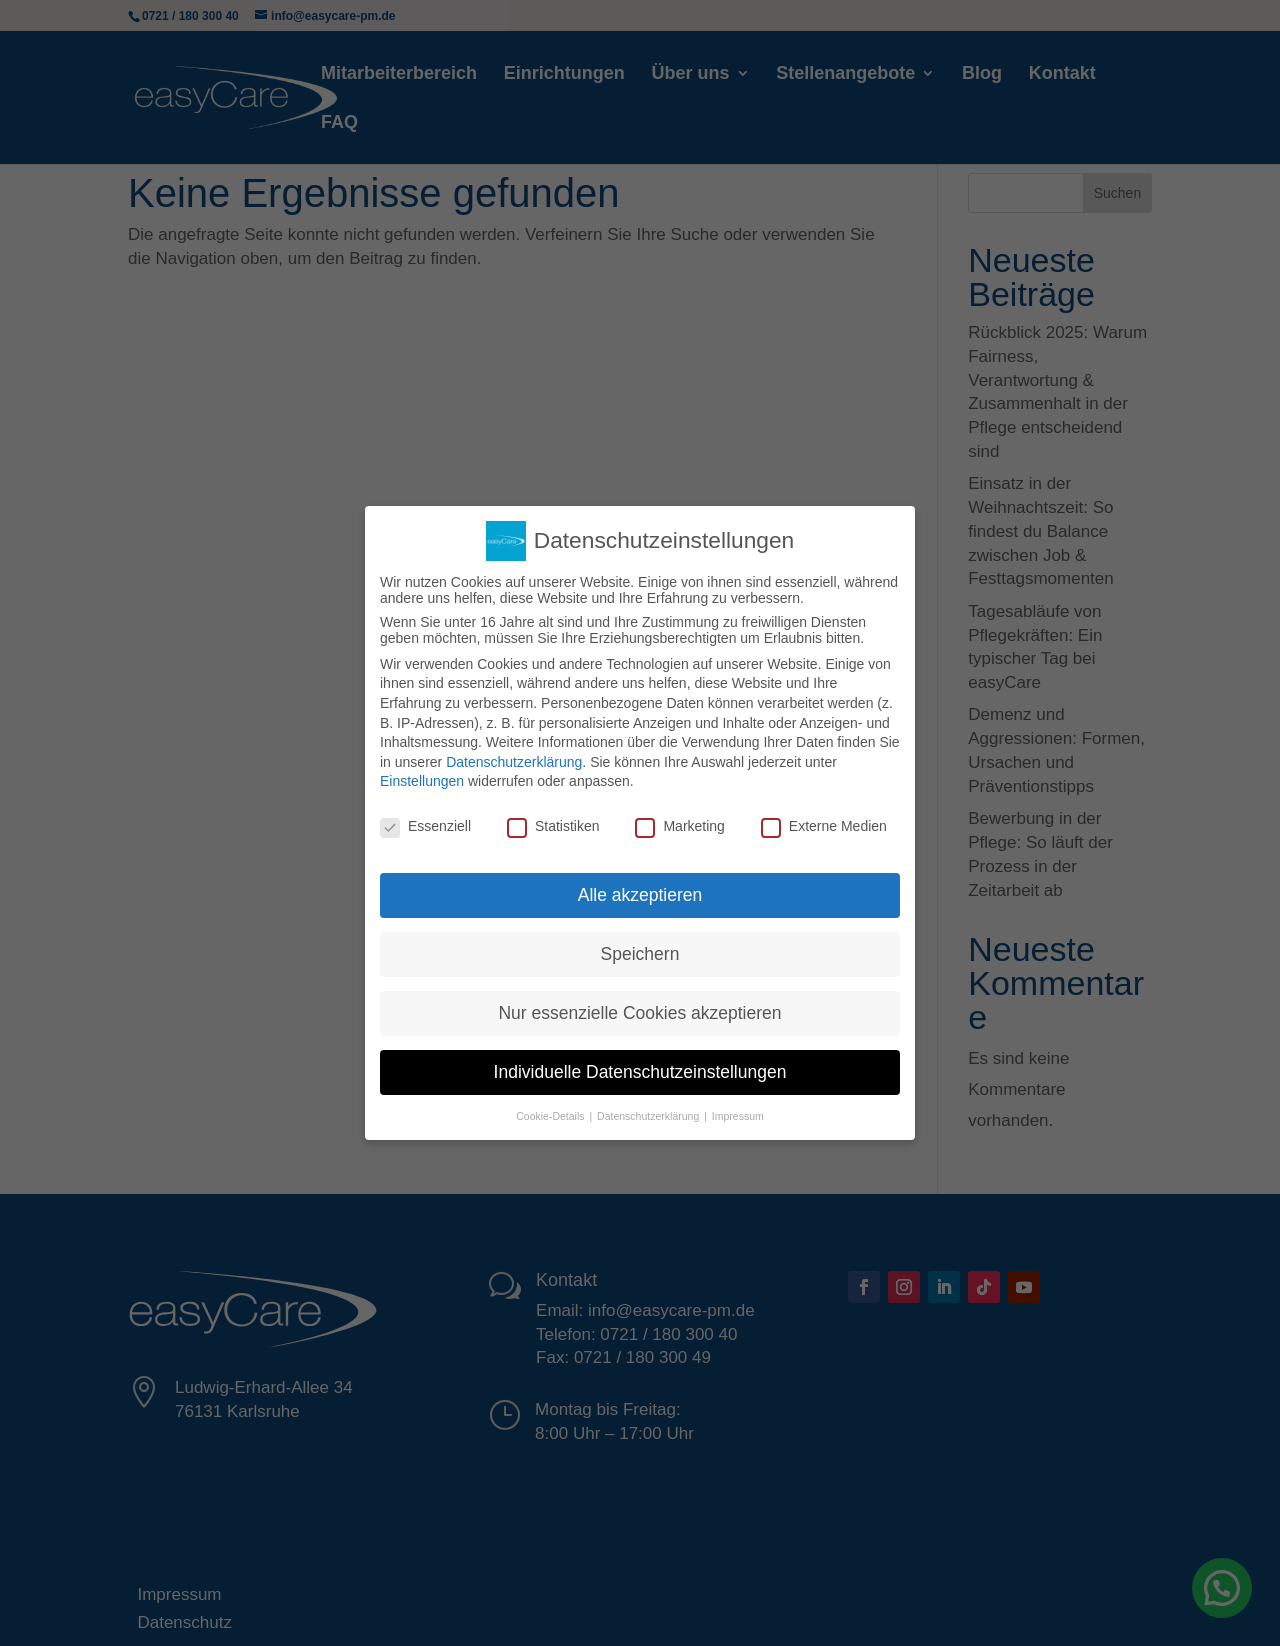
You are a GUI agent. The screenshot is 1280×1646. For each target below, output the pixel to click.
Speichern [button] (640, 954)
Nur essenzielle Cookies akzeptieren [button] (639, 1013)
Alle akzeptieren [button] (640, 895)
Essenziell (425, 826)
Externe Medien (824, 826)
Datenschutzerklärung (514, 762)
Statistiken (553, 826)
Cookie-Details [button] (551, 1116)
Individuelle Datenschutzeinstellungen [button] (640, 1072)
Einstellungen (422, 781)
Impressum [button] (738, 1116)
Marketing (679, 826)
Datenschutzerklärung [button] (649, 1116)
